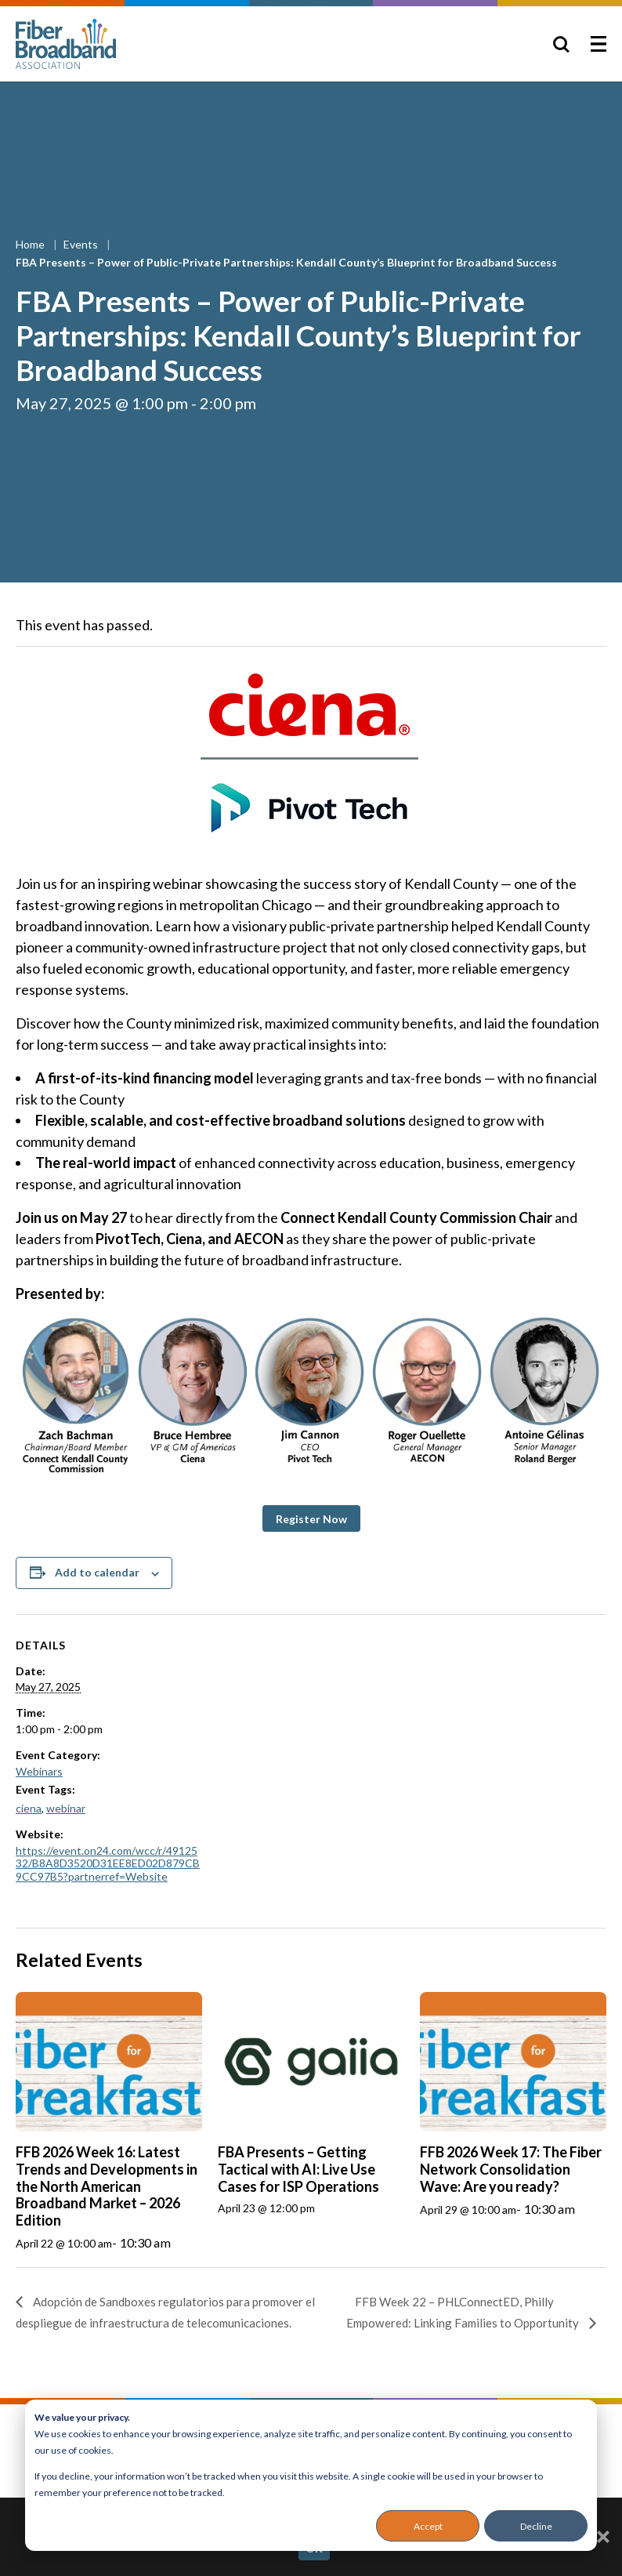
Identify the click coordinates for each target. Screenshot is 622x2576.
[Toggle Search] (561, 44)
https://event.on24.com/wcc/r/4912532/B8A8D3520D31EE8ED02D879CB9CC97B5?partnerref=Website (108, 1864)
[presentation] (109, 2062)
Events (81, 244)
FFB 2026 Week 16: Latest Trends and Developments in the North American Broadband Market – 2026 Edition (106, 2185)
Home (31, 244)
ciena (29, 1808)
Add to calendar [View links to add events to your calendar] (97, 1572)
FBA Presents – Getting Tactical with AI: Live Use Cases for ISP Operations (298, 2168)
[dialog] (311, 2475)
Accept (428, 2526)
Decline (536, 2526)
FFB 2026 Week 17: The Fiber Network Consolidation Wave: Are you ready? (511, 2168)
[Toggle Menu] (598, 44)
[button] (311, 1518)
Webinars (39, 1771)
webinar (65, 1808)
